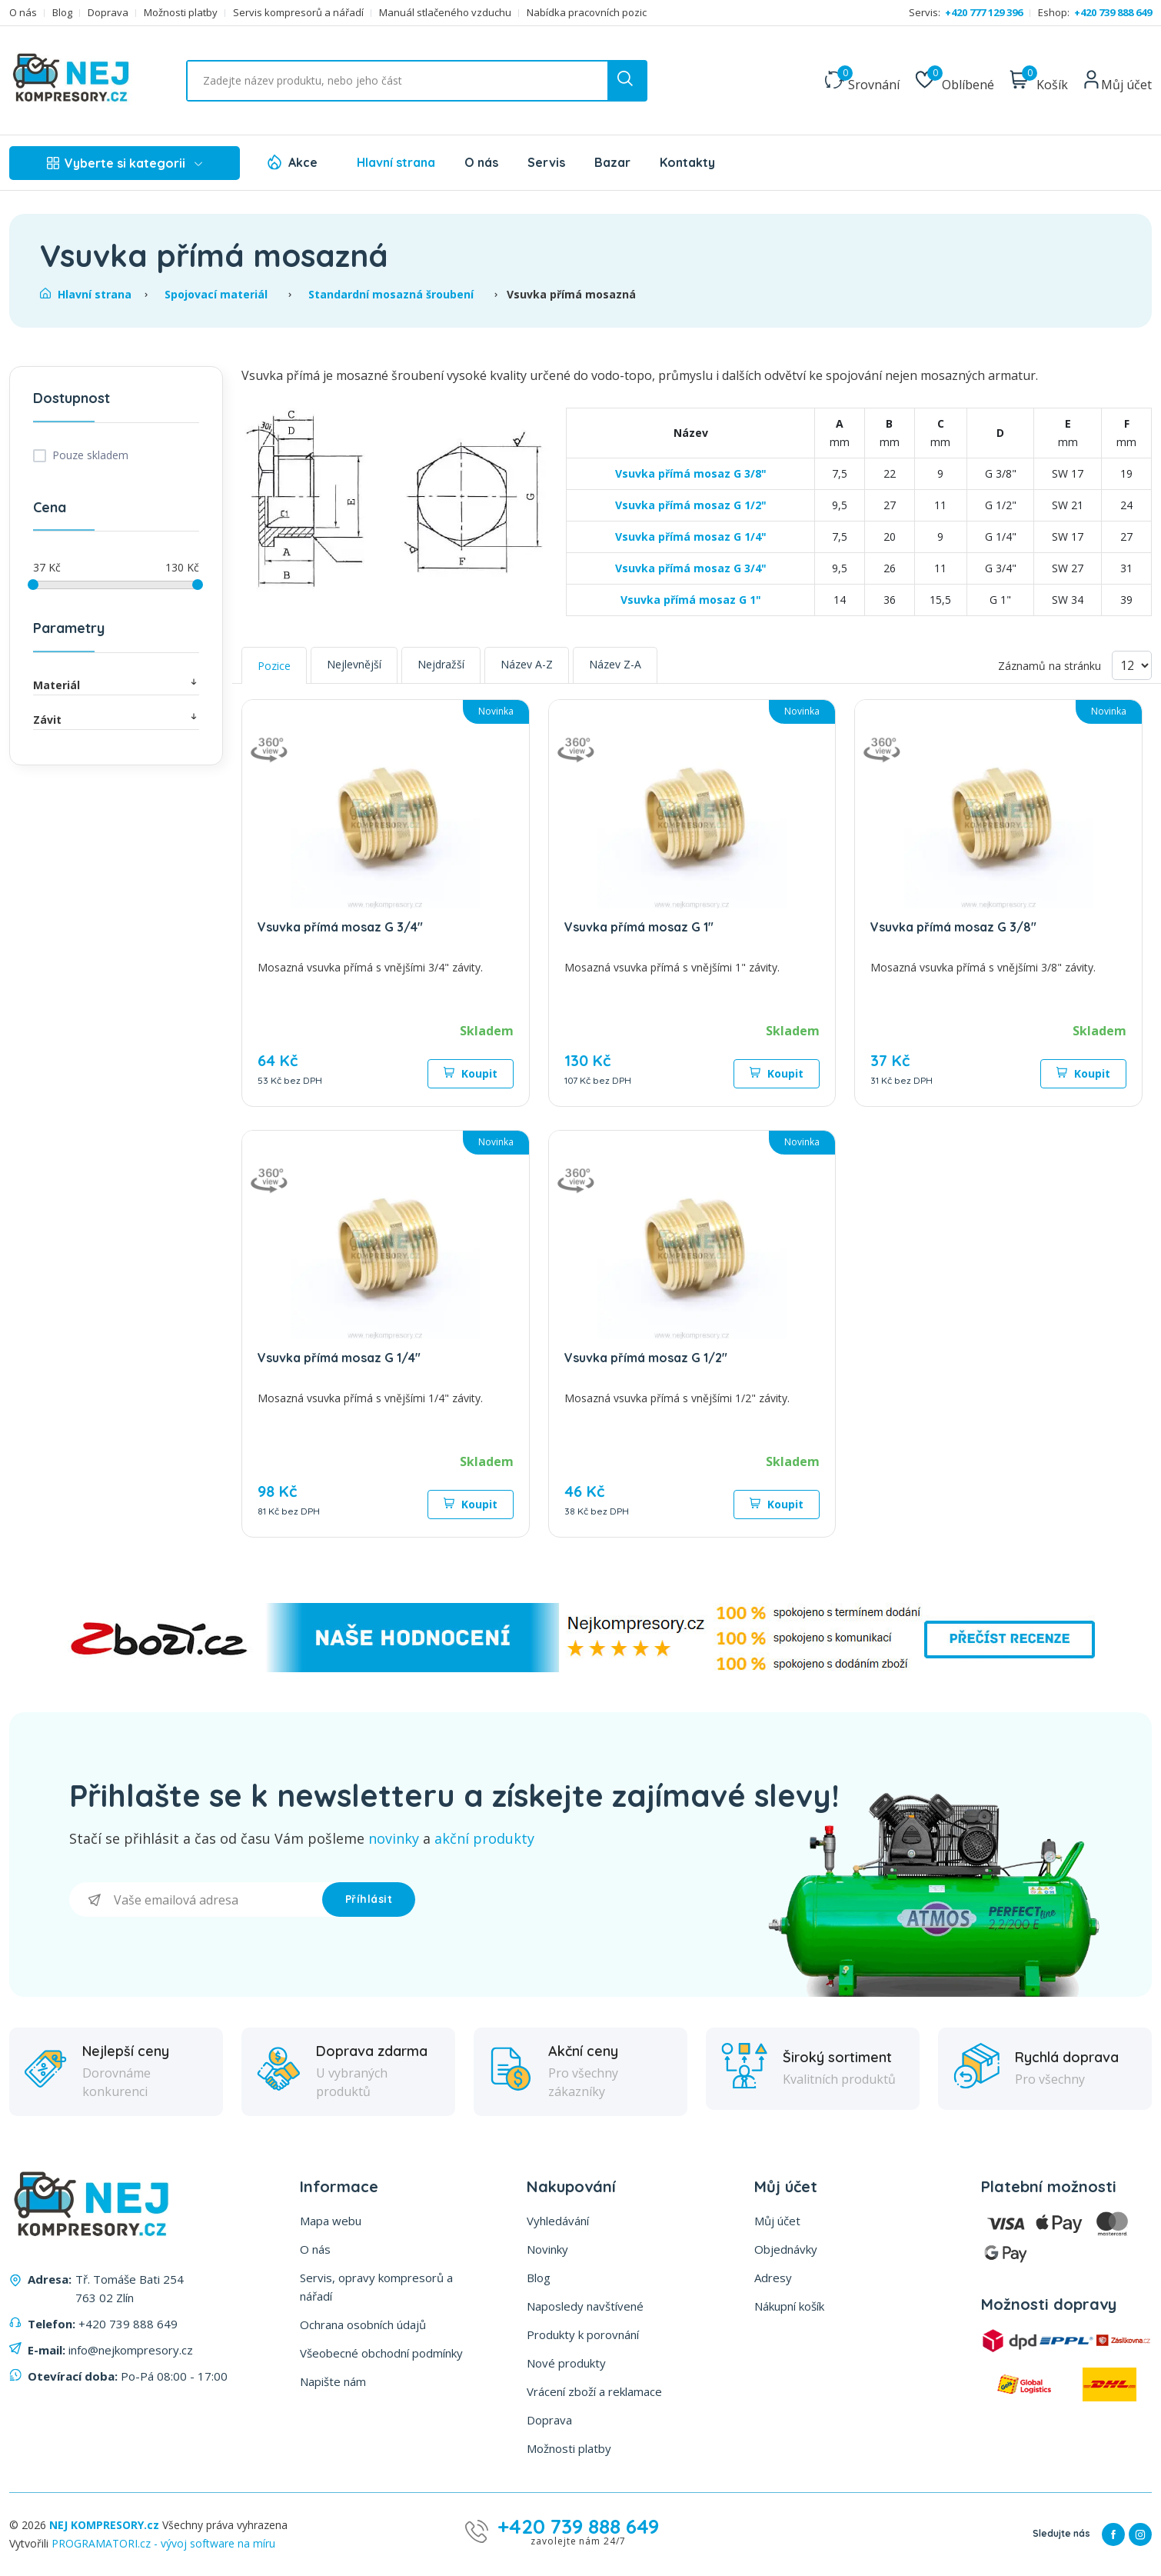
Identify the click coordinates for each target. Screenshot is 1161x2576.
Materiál (116, 684)
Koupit (470, 1073)
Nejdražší (440, 664)
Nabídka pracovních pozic (587, 13)
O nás (23, 13)
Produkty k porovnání (583, 2334)
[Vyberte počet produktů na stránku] (1132, 665)
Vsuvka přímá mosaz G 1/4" (691, 536)
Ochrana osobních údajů (363, 2324)
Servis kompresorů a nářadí (298, 13)
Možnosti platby (181, 13)
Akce (303, 162)
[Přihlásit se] (195, 1899)
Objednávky (785, 2249)
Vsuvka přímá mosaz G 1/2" (691, 505)
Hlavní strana (396, 162)
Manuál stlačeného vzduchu (445, 13)
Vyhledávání (558, 2220)
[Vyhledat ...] (417, 81)
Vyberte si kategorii (124, 163)
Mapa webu (330, 2220)
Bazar (612, 162)
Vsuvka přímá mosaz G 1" (690, 599)
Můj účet (777, 2220)
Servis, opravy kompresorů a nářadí (376, 2287)
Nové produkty (566, 2363)
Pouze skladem (90, 455)
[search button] (626, 81)
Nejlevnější (354, 664)
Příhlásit (369, 1899)
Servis (546, 162)
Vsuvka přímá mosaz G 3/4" (691, 568)
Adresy (773, 2277)
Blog (62, 13)
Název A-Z (527, 664)
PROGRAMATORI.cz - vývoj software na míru (163, 2543)
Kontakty (687, 162)
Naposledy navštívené (585, 2306)
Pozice (274, 665)
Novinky (547, 2249)
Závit (116, 719)
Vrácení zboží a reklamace (594, 2391)
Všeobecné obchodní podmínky (381, 2353)
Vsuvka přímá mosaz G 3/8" (691, 473)
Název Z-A (615, 664)
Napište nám (333, 2381)
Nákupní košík (789, 2306)
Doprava (108, 13)
